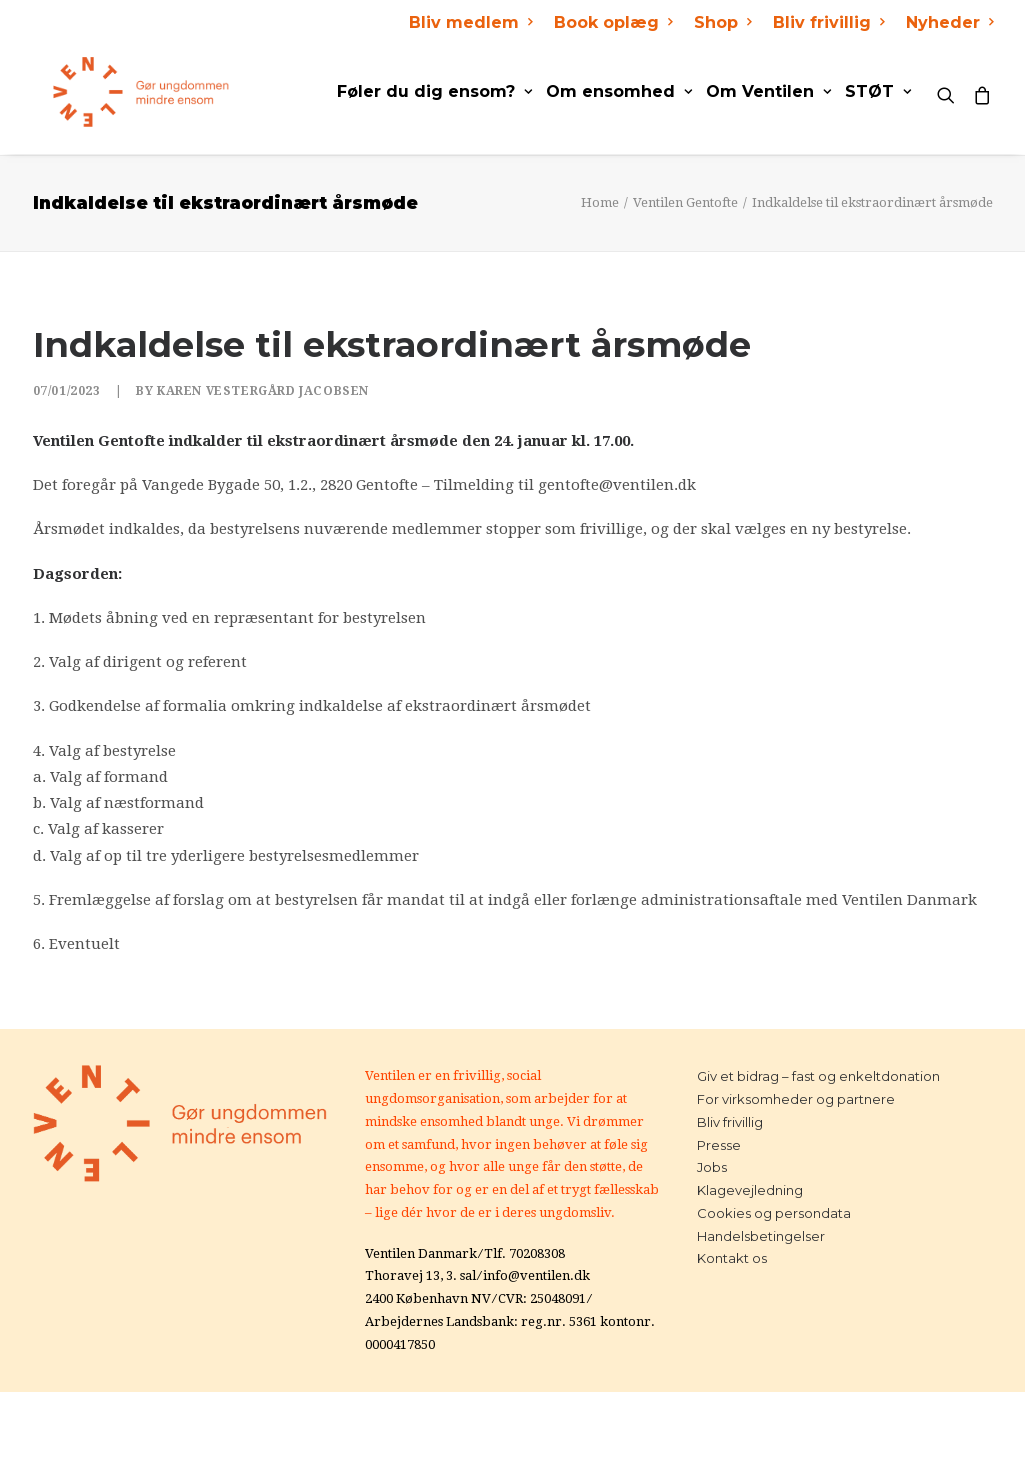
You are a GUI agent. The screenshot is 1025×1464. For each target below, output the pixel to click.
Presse (719, 1145)
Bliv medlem (470, 22)
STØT (878, 91)
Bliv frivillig (828, 22)
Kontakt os (732, 1258)
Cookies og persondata (774, 1213)
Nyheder (949, 22)
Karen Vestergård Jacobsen (263, 391)
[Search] (950, 92)
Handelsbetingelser (761, 1236)
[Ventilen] (122, 92)
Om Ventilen (768, 91)
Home (600, 202)
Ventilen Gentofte (685, 202)
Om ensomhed (619, 91)
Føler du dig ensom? (434, 91)
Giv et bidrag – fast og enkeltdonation (818, 1076)
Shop (722, 22)
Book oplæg (613, 22)
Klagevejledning (750, 1190)
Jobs (712, 1167)
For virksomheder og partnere (796, 1099)
